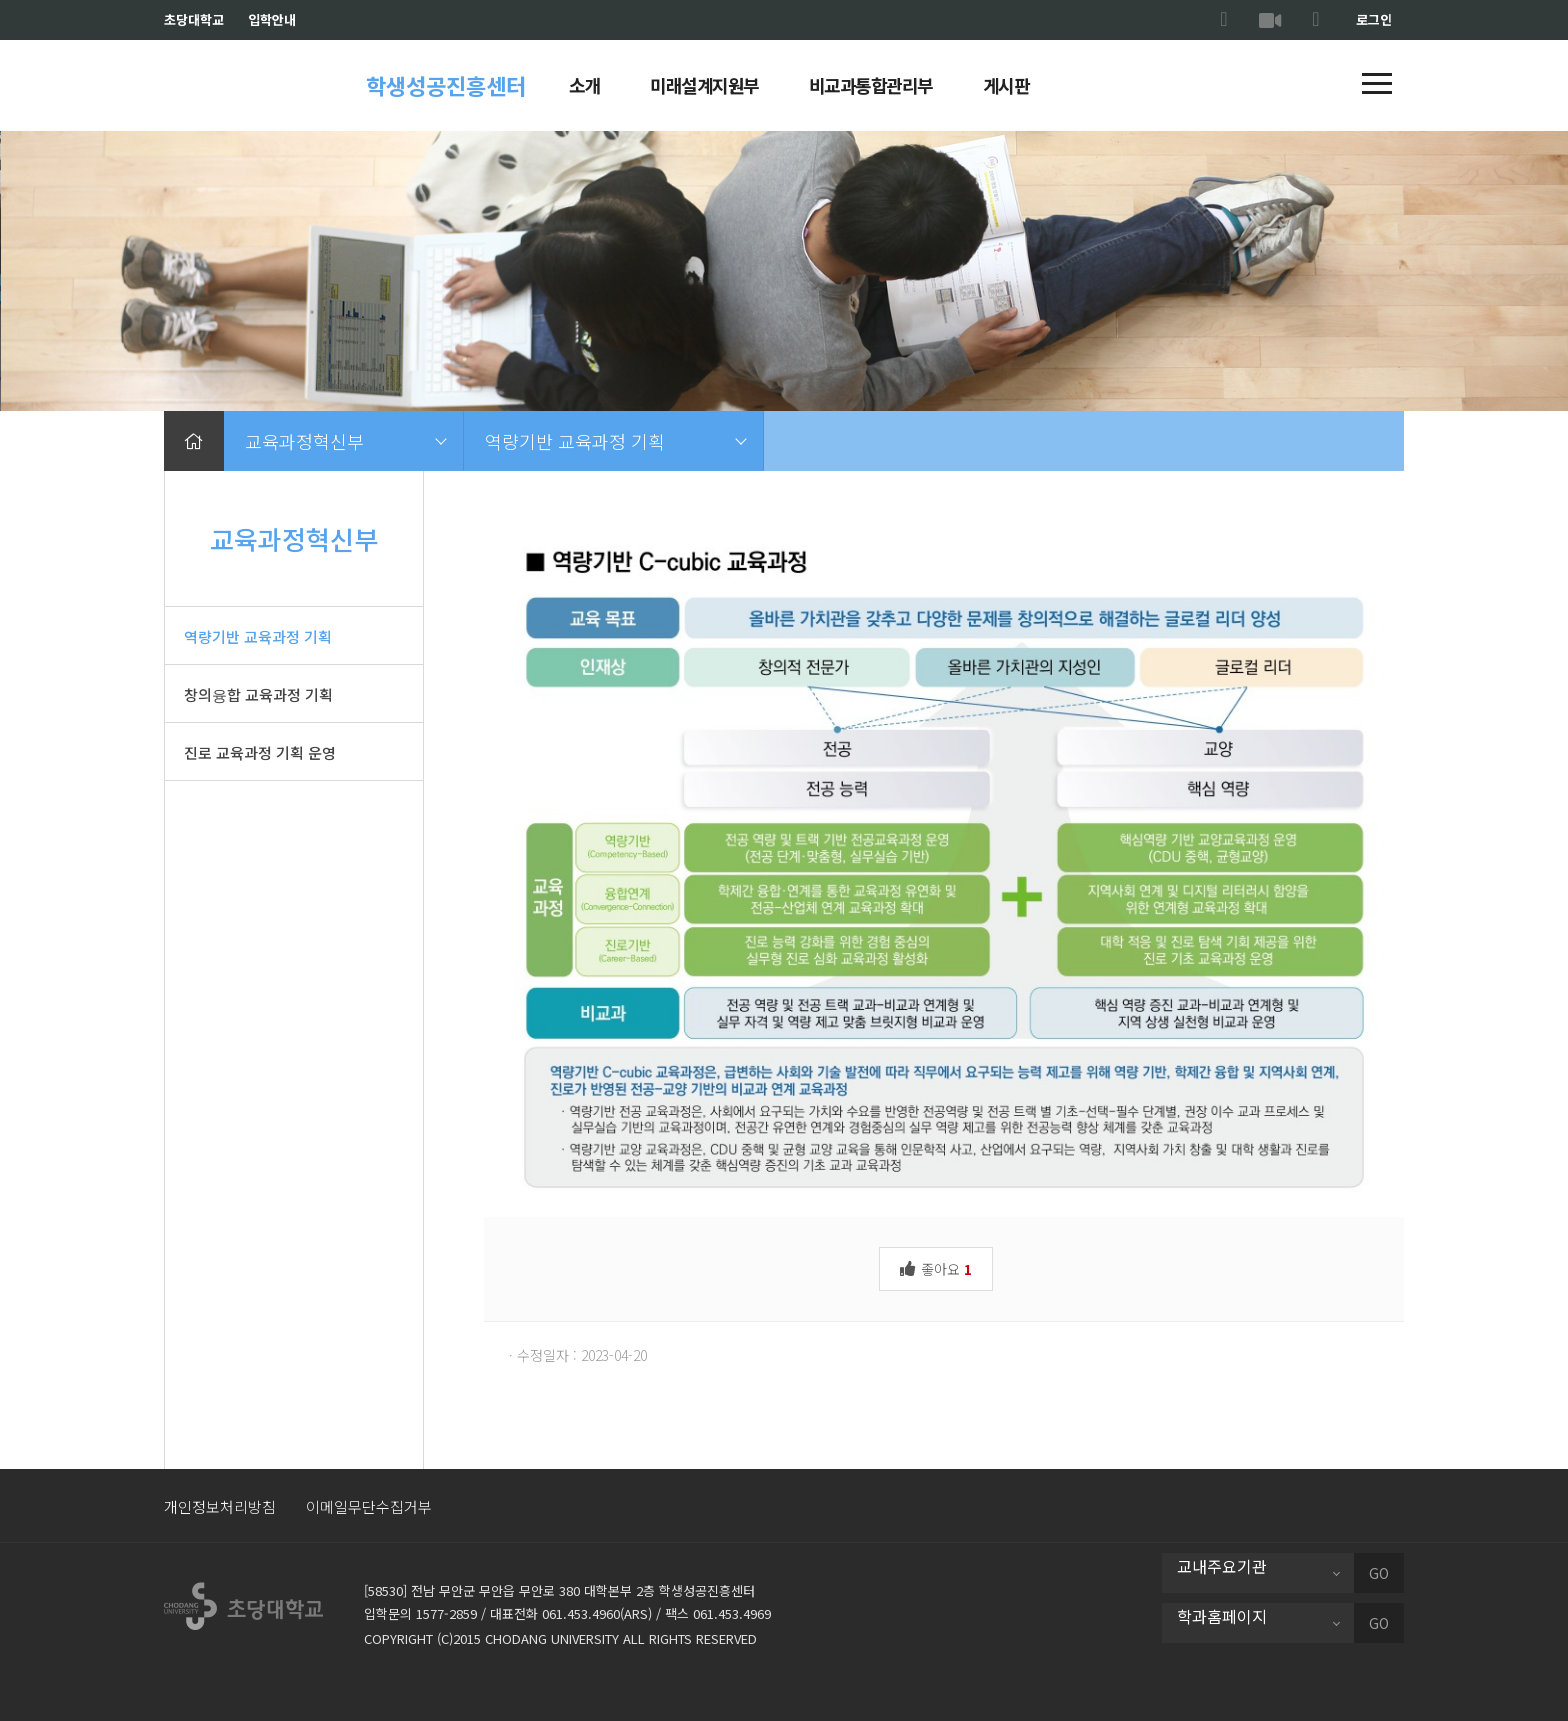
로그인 (1374, 19)
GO (1379, 1573)
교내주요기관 (1222, 1566)
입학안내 (272, 19)
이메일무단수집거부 (369, 1506)
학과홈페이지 (1222, 1616)
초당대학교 (194, 19)
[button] (1377, 85)
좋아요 (936, 1267)
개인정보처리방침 (220, 1506)
